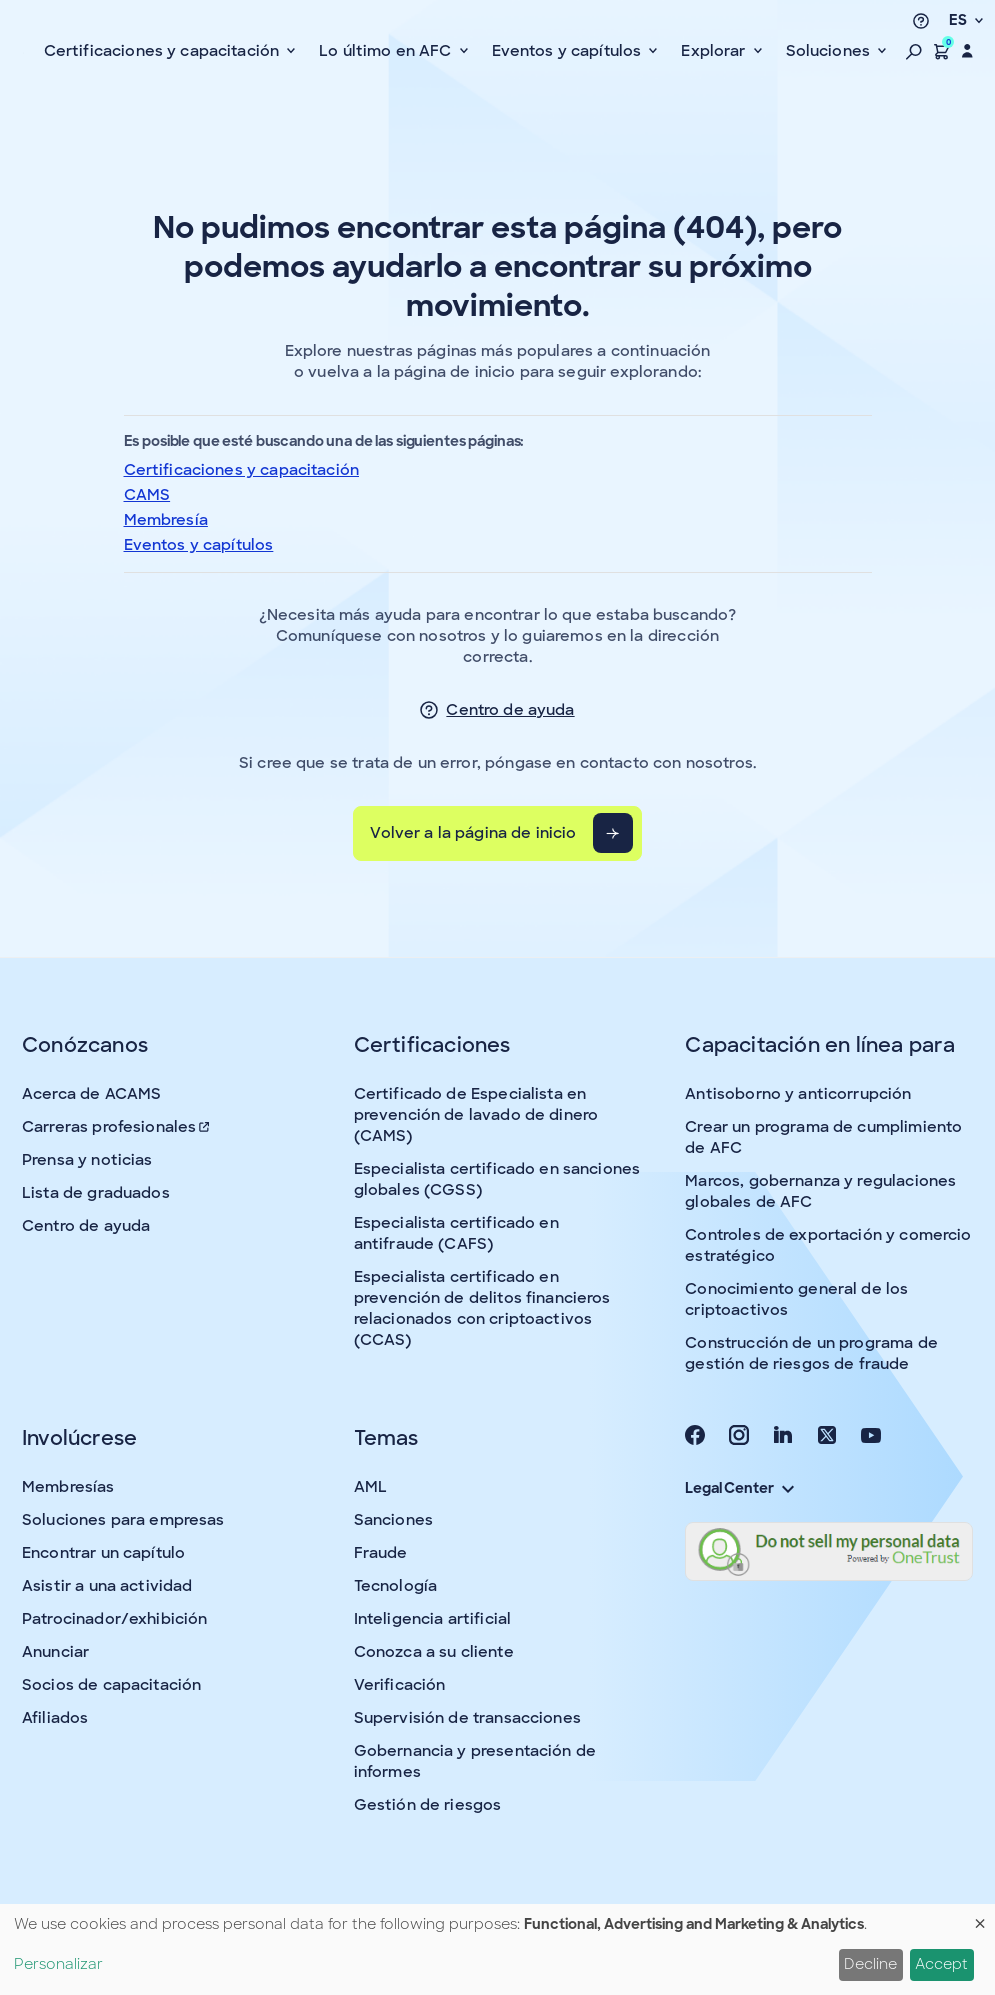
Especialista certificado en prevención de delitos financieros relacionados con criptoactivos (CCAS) (482, 1308)
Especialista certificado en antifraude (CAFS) (456, 1233)
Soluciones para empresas (123, 1520)
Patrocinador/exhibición (114, 1619)
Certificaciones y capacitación (242, 470)
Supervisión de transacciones (467, 1718)
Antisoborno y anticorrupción (798, 1094)
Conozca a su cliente (434, 1652)
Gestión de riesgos (428, 1805)
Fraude (381, 1553)
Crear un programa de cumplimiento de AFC (823, 1137)
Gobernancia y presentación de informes (475, 1761)
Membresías (68, 1487)
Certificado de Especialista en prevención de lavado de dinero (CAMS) (476, 1115)
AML (370, 1487)
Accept (941, 1964)
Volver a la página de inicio (473, 833)
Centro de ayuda (510, 710)
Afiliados (55, 1718)
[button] (914, 51)
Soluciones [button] (830, 51)
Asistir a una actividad (107, 1586)
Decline (870, 1964)
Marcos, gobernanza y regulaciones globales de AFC (820, 1191)
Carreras (117, 1127)
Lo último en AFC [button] (387, 51)
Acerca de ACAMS (91, 1094)
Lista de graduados (96, 1193)
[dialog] (497, 1949)
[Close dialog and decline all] (980, 1916)
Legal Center (739, 1488)
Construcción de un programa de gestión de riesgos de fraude (811, 1353)
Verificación (400, 1685)
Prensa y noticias (87, 1160)
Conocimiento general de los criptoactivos (796, 1299)
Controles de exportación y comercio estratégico (828, 1245)
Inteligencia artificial (432, 1619)
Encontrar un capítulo (103, 1553)
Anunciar (55, 1652)
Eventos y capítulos (199, 545)
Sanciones (393, 1520)
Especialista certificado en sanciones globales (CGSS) (497, 1179)
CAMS (147, 495)
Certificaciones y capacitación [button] (164, 51)
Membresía (166, 520)
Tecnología (396, 1586)
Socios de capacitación (111, 1685)
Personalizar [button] (58, 1964)
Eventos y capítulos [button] (569, 51)
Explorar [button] (715, 51)
